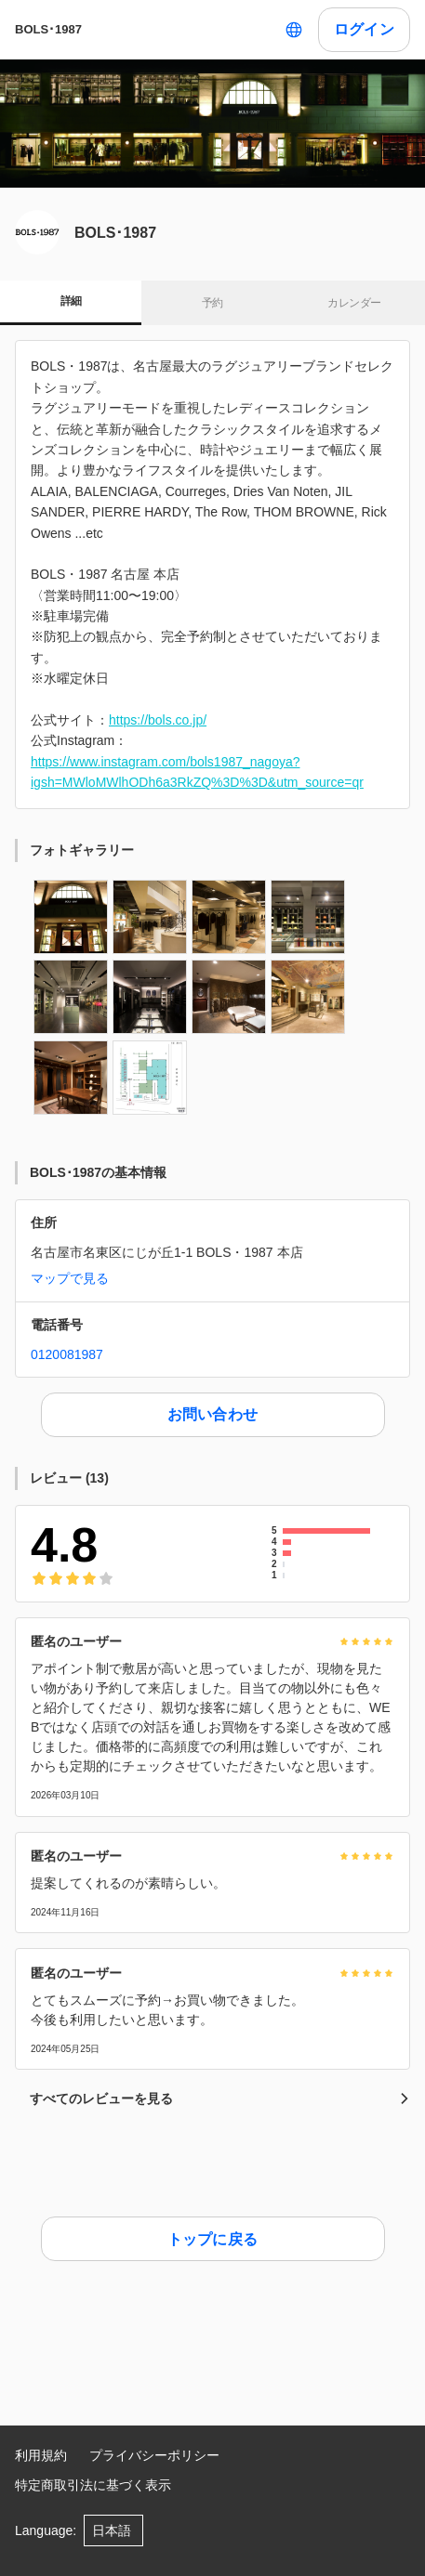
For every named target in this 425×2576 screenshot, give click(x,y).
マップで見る (70, 1278)
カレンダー (353, 302)
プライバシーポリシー (154, 2455)
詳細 (71, 300)
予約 (212, 302)
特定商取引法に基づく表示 (93, 2485)
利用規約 (41, 2455)
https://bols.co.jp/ (157, 720)
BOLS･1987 (48, 29)
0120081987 (67, 1354)
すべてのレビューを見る (220, 2098)
